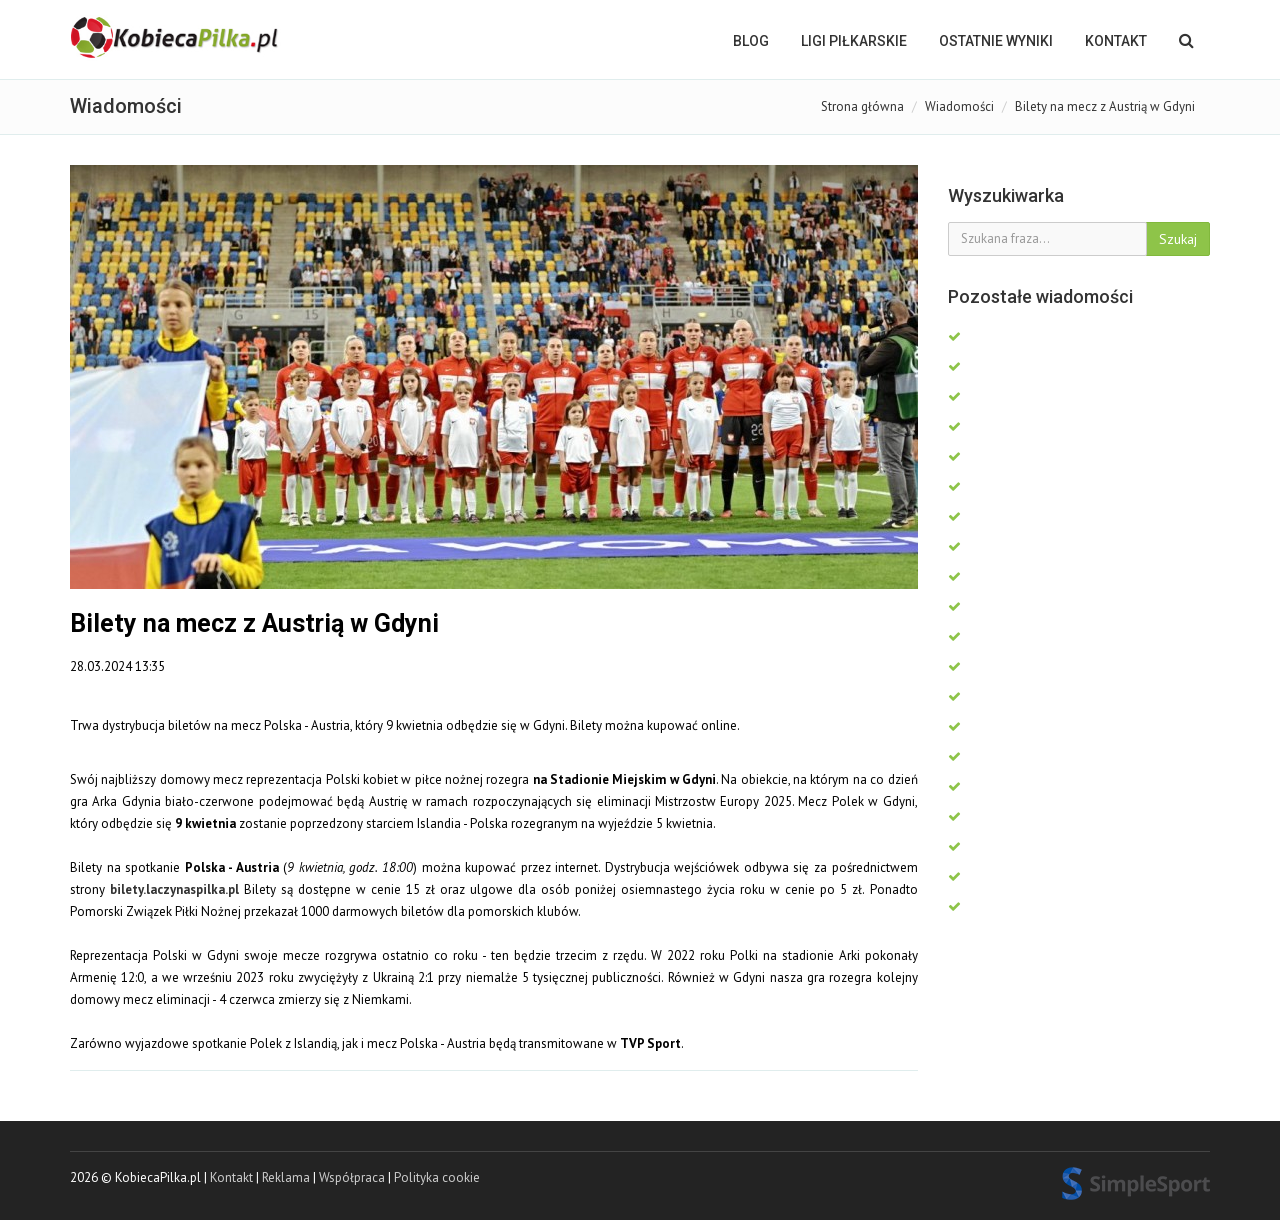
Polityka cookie (437, 1177)
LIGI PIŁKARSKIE (854, 41)
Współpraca (352, 1177)
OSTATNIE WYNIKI (996, 41)
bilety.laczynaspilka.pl (174, 889)
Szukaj (1178, 239)
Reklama (286, 1177)
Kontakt (1116, 41)
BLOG (751, 41)
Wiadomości (959, 106)
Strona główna (862, 106)
